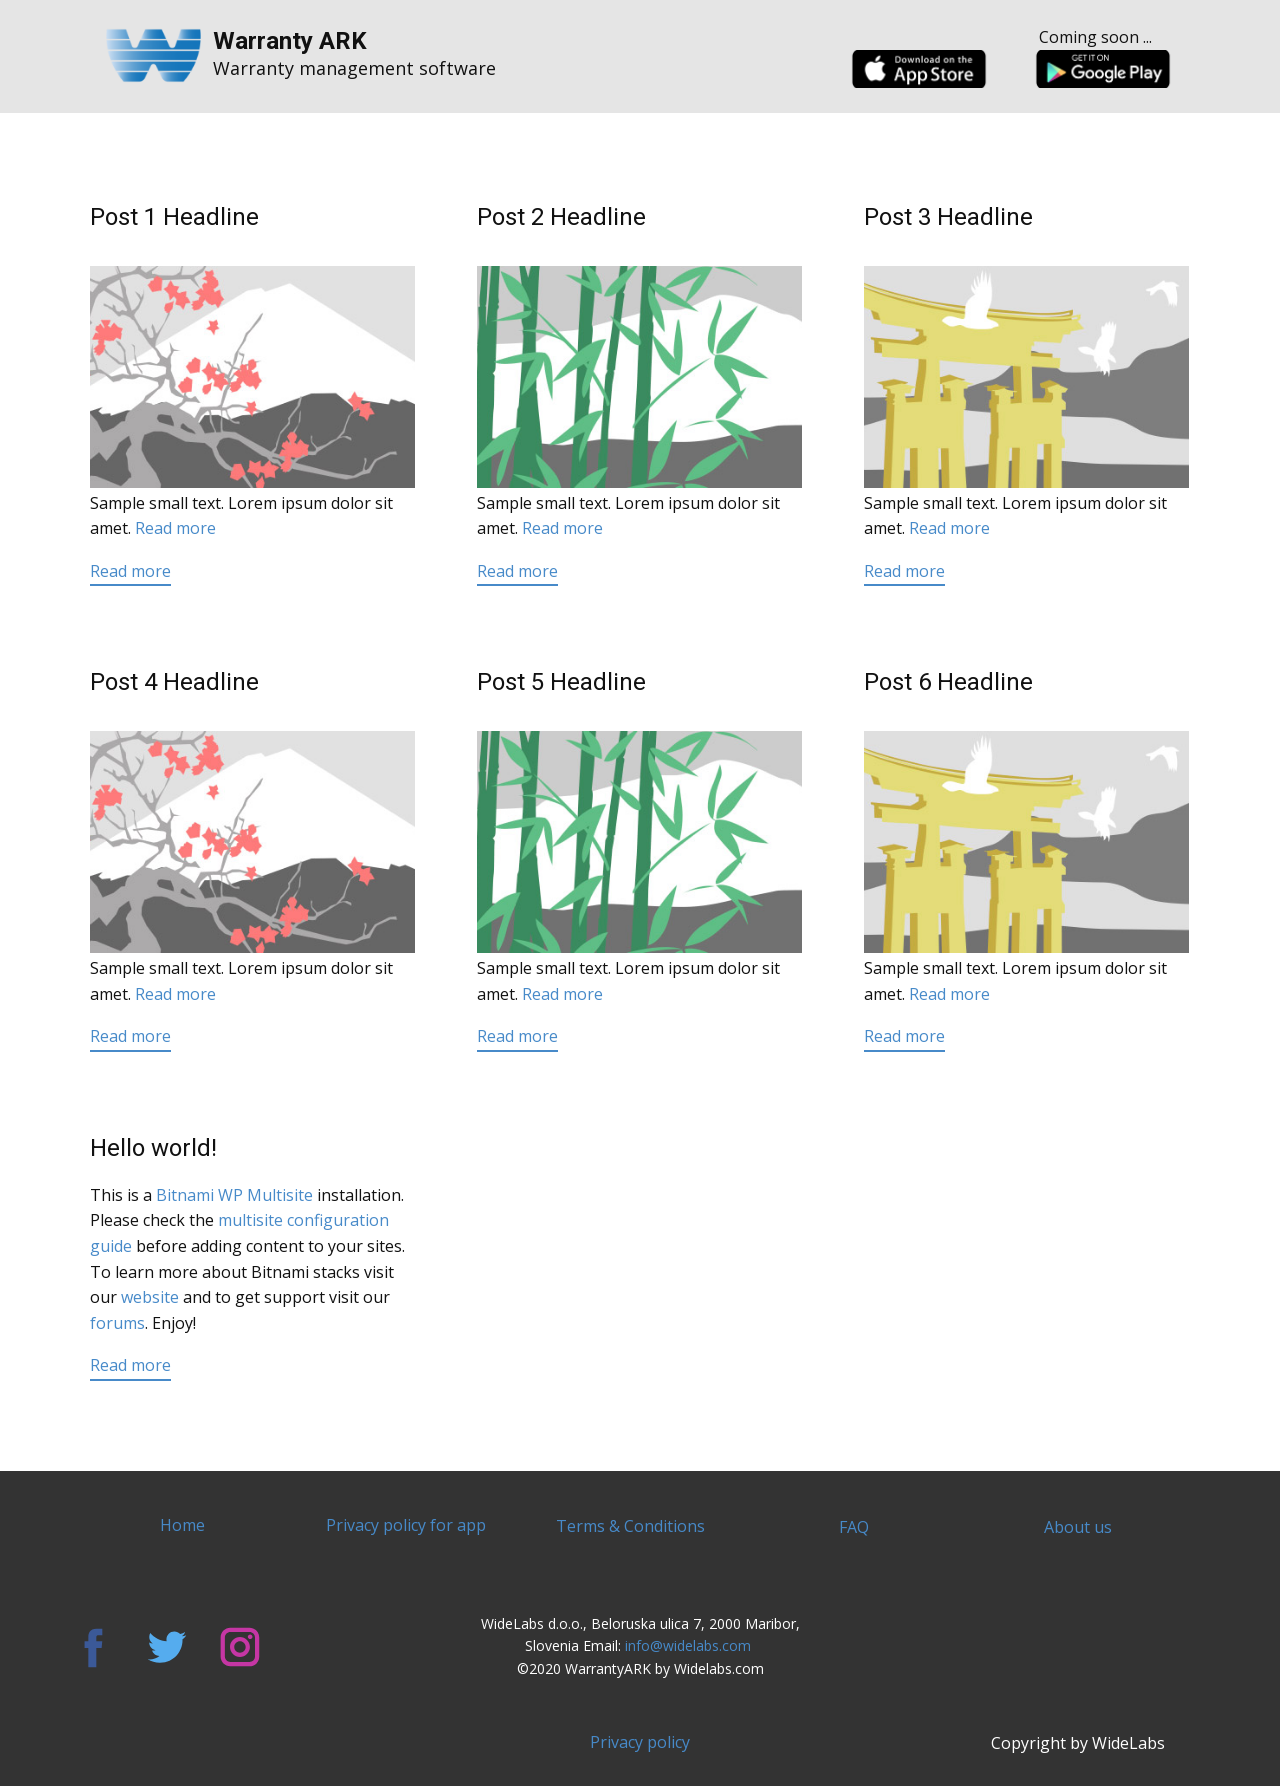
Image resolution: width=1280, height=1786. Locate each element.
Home (182, 1525)
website (150, 1297)
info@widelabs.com (690, 1645)
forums (117, 1323)
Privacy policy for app (406, 1525)
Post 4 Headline (174, 682)
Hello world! (153, 1148)
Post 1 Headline (174, 217)
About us (1078, 1527)
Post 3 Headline (948, 217)
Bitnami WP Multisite (234, 1195)
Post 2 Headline (561, 217)
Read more (175, 528)
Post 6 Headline (948, 682)
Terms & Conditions (630, 1526)
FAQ (854, 1527)
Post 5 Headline (561, 682)
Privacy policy (640, 1742)
